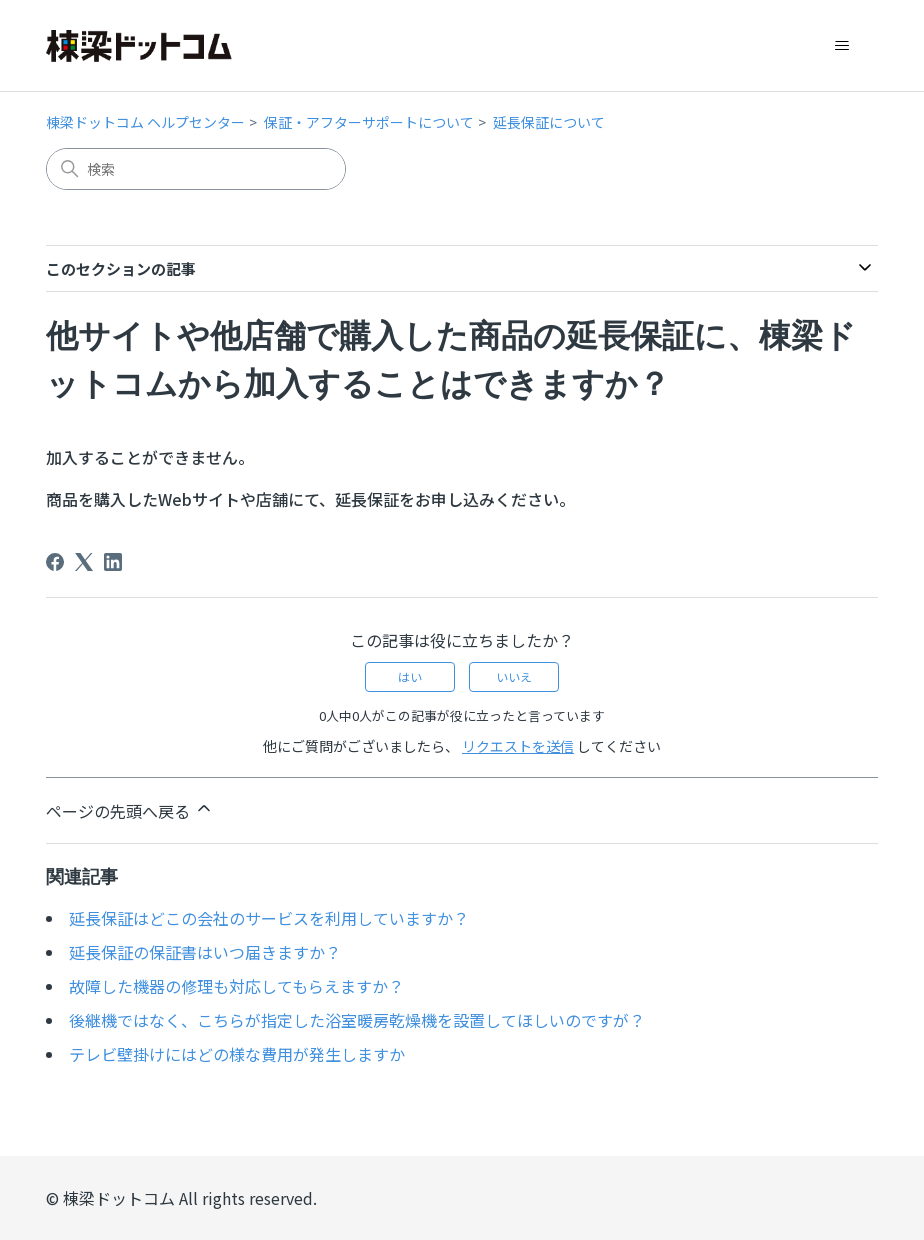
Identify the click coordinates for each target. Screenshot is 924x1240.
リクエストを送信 (518, 746)
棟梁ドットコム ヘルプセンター (145, 122)
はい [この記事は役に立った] (410, 676)
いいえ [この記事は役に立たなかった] (514, 676)
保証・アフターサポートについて (369, 122)
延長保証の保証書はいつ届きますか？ (205, 952)
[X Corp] (84, 562)
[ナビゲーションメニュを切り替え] (842, 46)
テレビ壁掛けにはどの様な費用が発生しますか (237, 1054)
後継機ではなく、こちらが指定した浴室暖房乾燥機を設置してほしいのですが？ (357, 1020)
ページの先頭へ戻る (130, 810)
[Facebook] (55, 562)
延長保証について (549, 122)
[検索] (196, 169)
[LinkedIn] (113, 562)
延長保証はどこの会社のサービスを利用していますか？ (269, 918)
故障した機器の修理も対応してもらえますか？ (236, 986)
